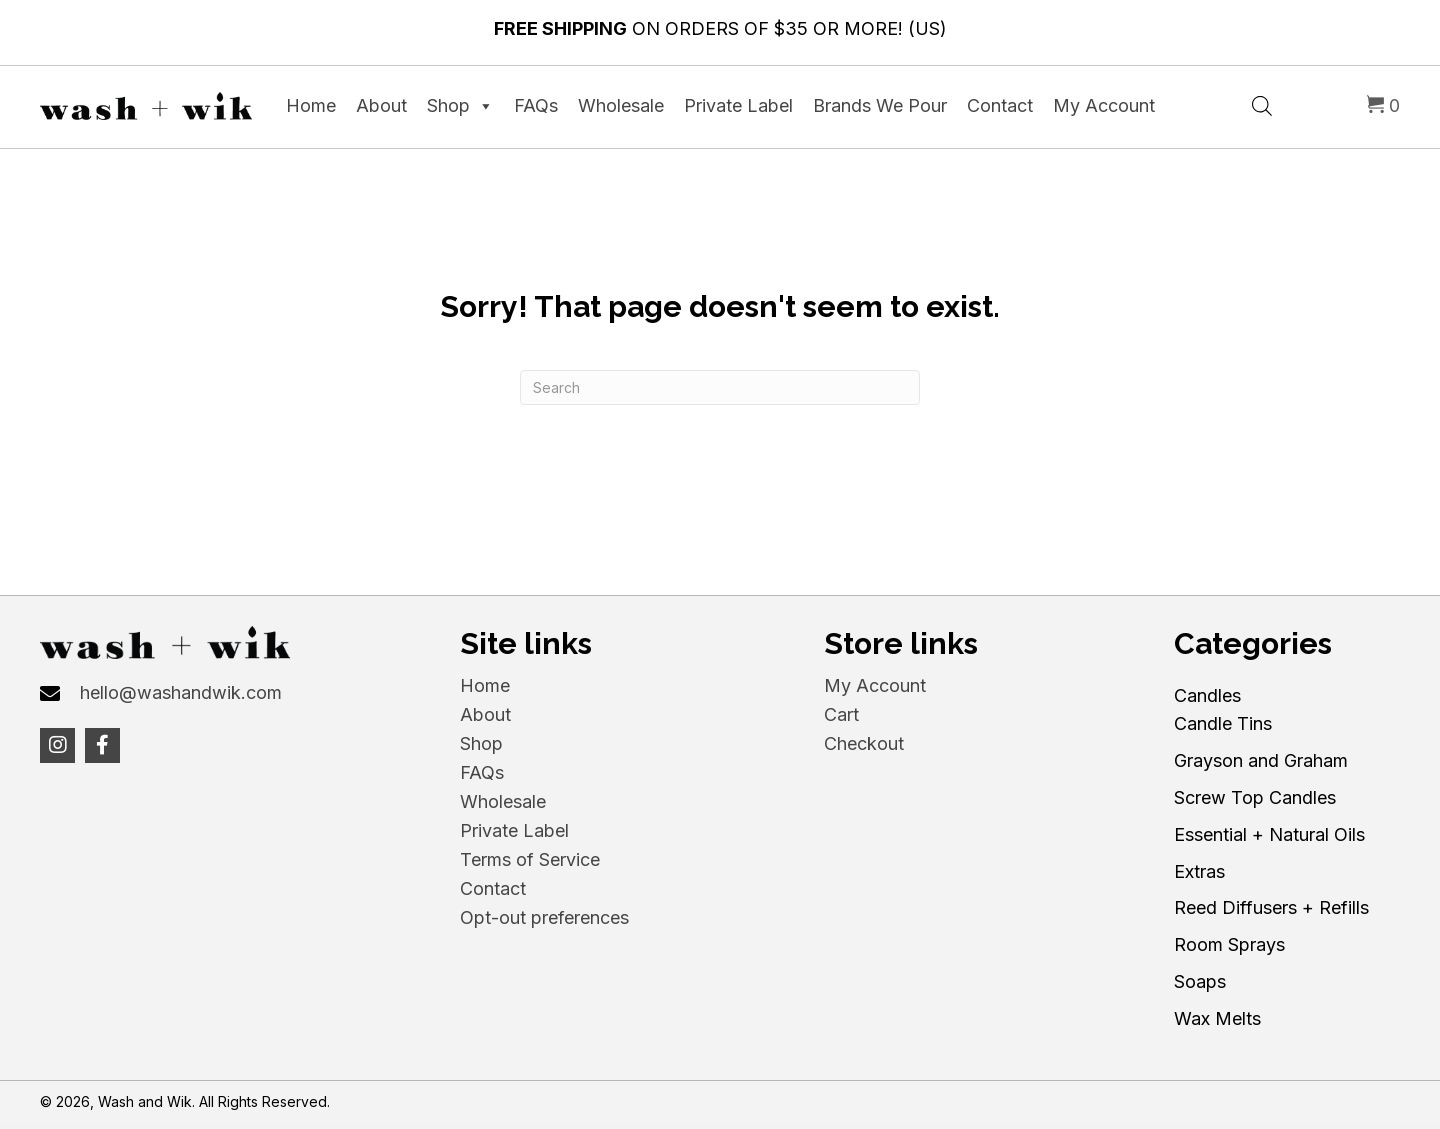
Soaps (1200, 981)
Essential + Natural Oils (1269, 834)
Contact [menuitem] (493, 888)
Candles (1207, 695)
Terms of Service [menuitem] (530, 859)
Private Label (738, 105)
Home (311, 105)
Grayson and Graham (1261, 760)
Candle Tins (1223, 723)
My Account (1104, 105)
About (381, 105)
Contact (1000, 105)
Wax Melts (1217, 1018)
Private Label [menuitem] (514, 830)
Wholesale (621, 105)
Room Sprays (1229, 944)
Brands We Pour (880, 105)
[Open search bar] (1262, 104)
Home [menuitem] (485, 685)
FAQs (536, 105)
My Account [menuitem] (875, 685)
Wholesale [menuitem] (503, 801)
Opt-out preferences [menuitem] (544, 917)
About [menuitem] (485, 714)
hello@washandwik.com (181, 692)
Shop (460, 106)
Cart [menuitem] (841, 714)
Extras (1199, 871)
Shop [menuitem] (481, 743)
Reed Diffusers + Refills (1271, 907)
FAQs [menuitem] (482, 772)
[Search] (720, 387)
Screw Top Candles (1255, 797)
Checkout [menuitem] (864, 743)
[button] (57, 745)
